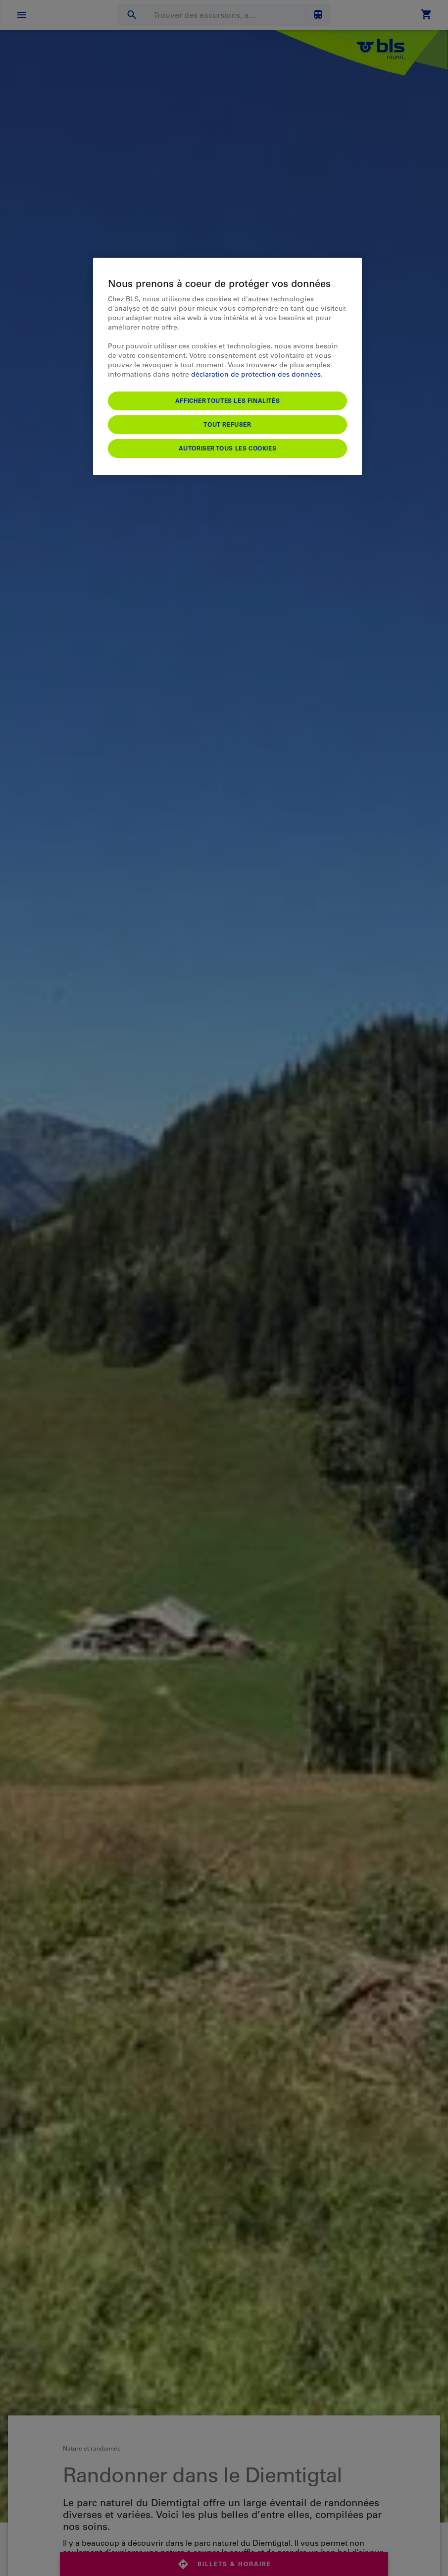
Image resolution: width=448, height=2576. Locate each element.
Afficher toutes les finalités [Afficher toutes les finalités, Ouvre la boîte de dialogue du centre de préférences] (227, 400)
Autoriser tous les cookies (228, 448)
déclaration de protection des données (256, 374)
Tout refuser (227, 424)
